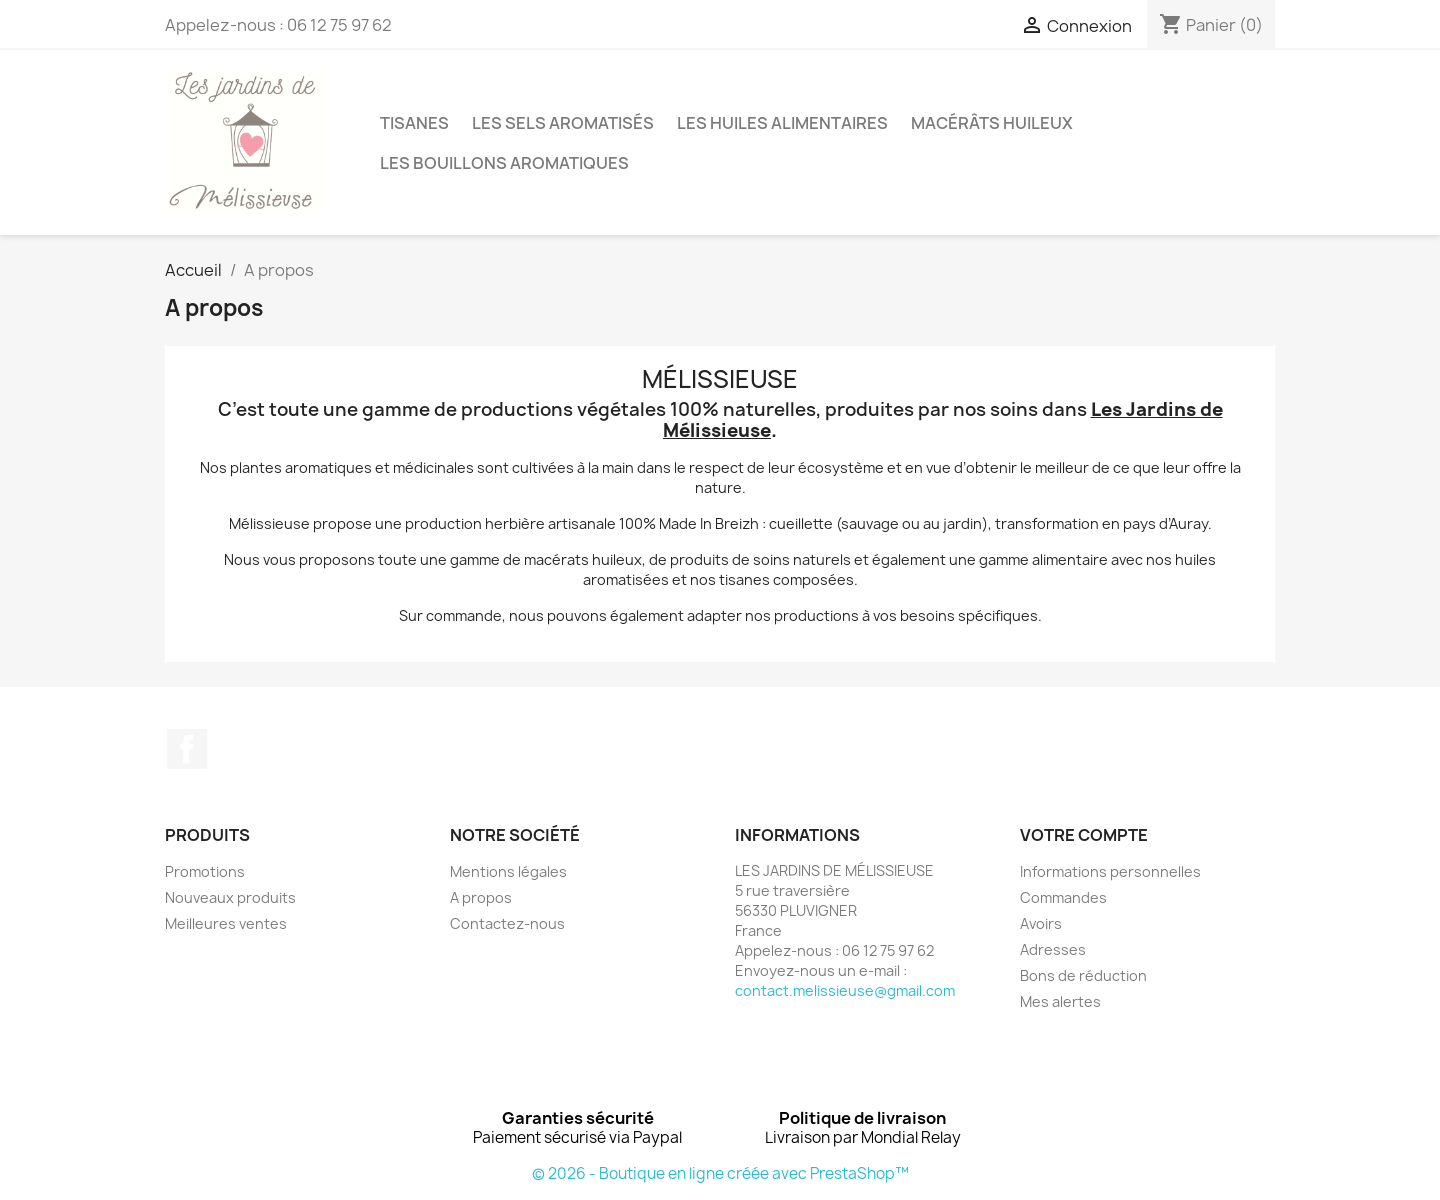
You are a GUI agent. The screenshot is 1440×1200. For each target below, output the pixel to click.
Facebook (187, 749)
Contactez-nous (507, 923)
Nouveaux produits (230, 897)
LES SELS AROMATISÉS (563, 123)
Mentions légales (508, 871)
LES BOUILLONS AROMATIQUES (504, 163)
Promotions (205, 871)
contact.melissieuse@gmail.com (845, 990)
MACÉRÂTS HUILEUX (992, 123)
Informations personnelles (1110, 871)
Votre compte (1084, 835)
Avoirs (1041, 923)
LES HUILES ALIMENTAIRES (782, 123)
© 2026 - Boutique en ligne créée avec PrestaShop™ (720, 1173)
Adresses (1053, 949)
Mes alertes (1060, 1001)
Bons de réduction (1083, 975)
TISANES (414, 123)
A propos (481, 897)
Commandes (1063, 897)
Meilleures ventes (226, 923)
